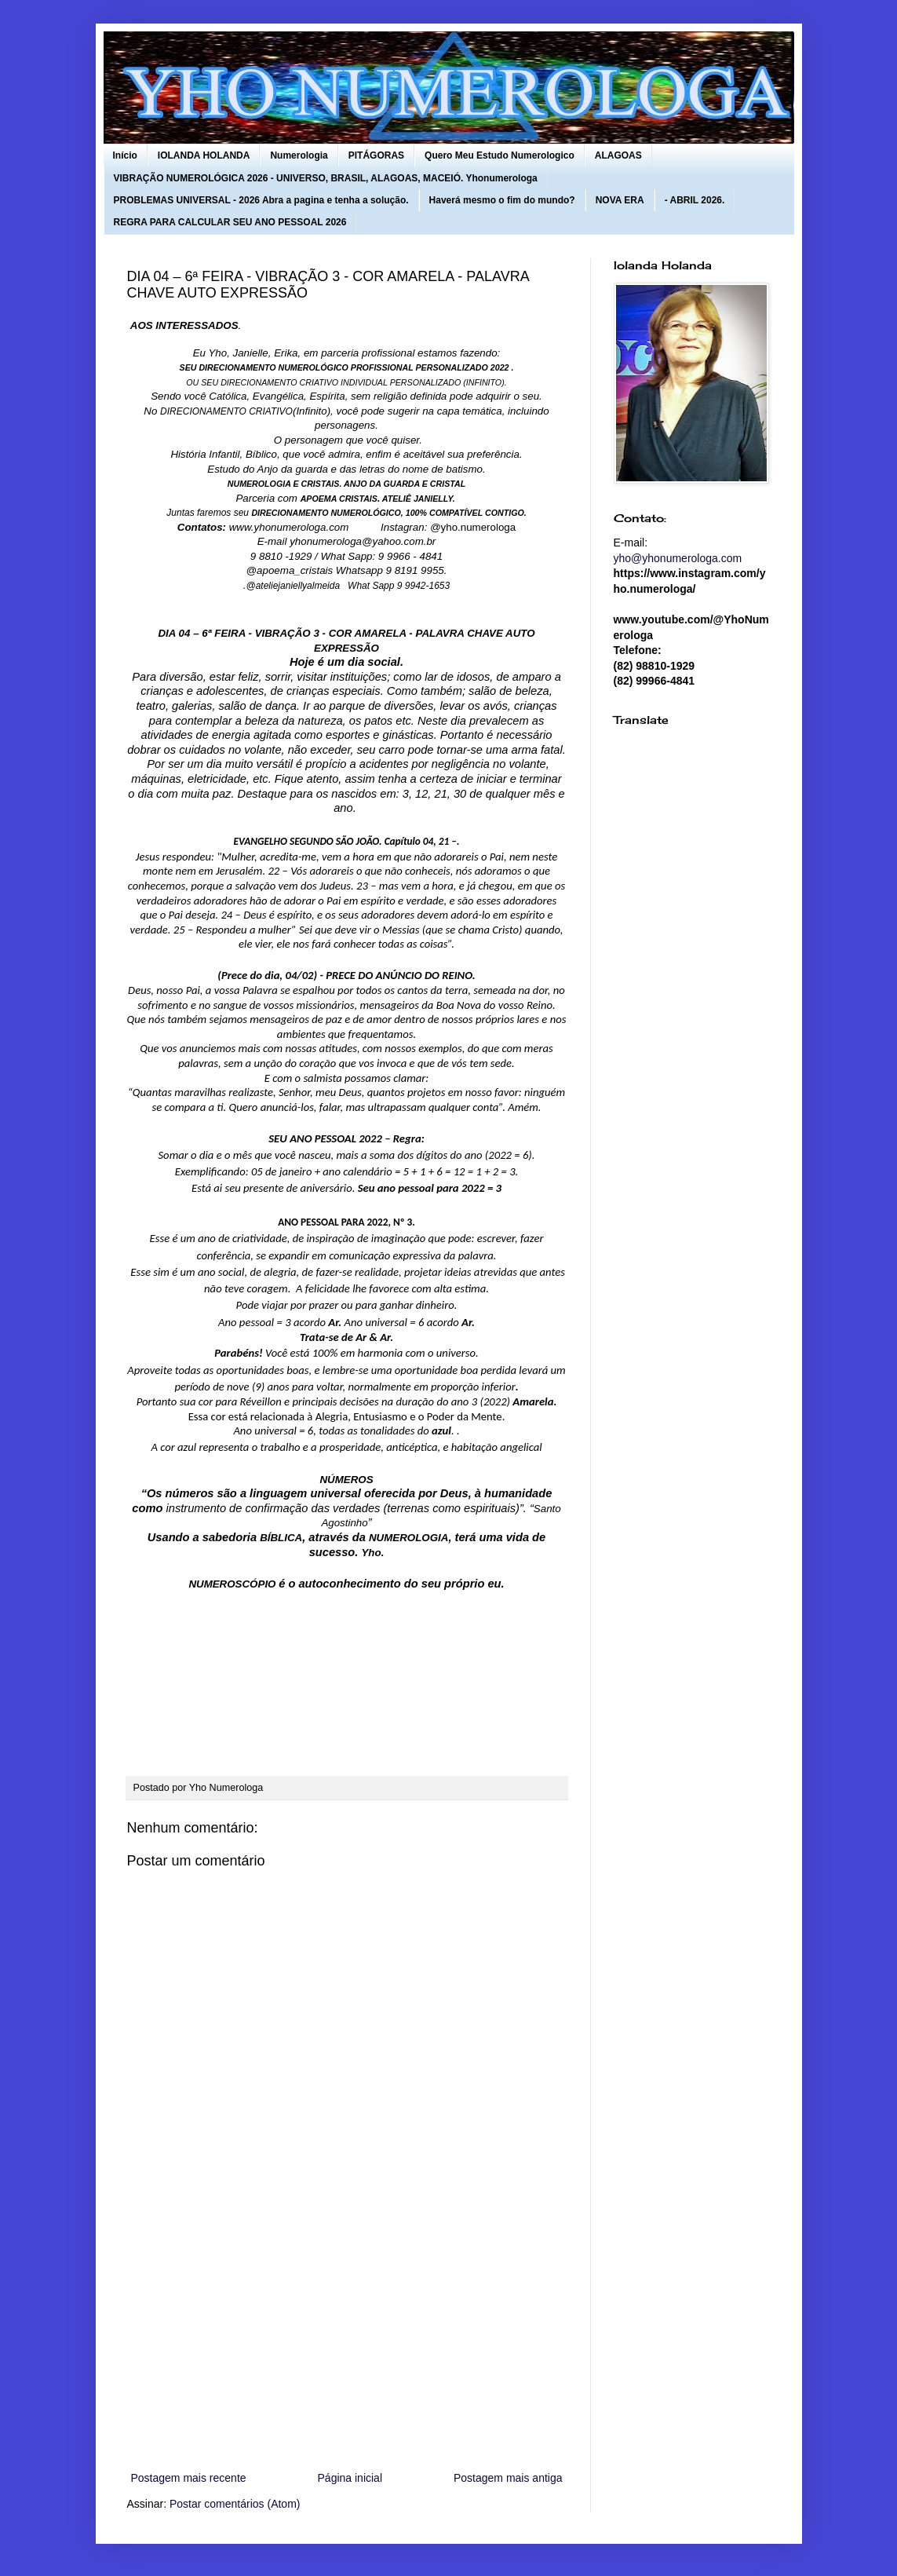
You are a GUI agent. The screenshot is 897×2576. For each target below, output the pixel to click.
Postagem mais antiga (508, 2478)
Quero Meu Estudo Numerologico (499, 155)
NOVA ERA (620, 200)
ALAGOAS (618, 155)
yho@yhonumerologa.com (678, 558)
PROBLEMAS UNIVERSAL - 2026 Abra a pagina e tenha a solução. (261, 200)
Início (125, 155)
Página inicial (350, 2478)
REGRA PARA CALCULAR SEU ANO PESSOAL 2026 (230, 222)
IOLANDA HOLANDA (204, 155)
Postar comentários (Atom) (235, 2503)
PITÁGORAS (376, 155)
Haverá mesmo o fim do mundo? (502, 200)
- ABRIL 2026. (695, 200)
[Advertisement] (347, 2339)
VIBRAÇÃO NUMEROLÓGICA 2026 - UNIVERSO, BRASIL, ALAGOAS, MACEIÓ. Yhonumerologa (326, 178)
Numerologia (298, 155)
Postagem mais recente (188, 2478)
